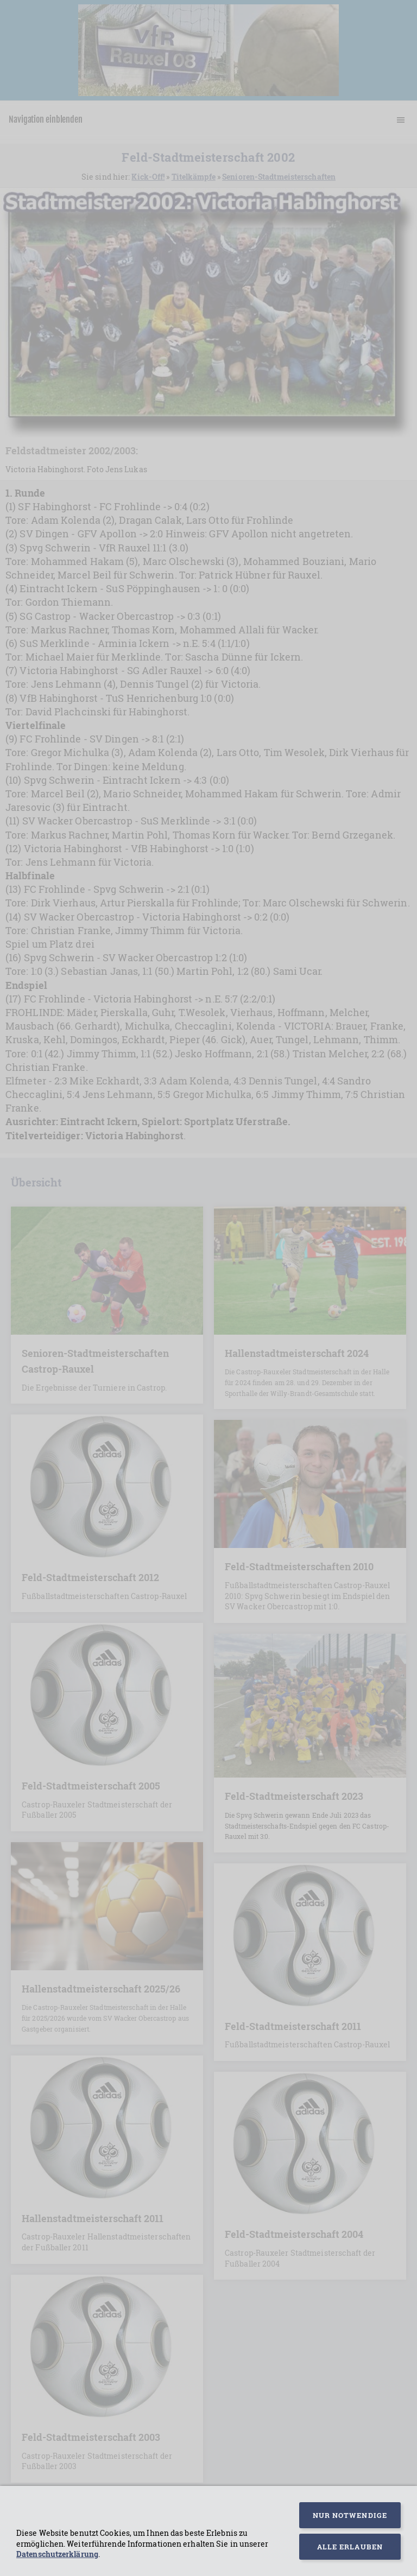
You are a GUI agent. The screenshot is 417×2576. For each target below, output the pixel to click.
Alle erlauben (350, 2547)
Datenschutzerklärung (57, 2554)
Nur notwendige (350, 2515)
